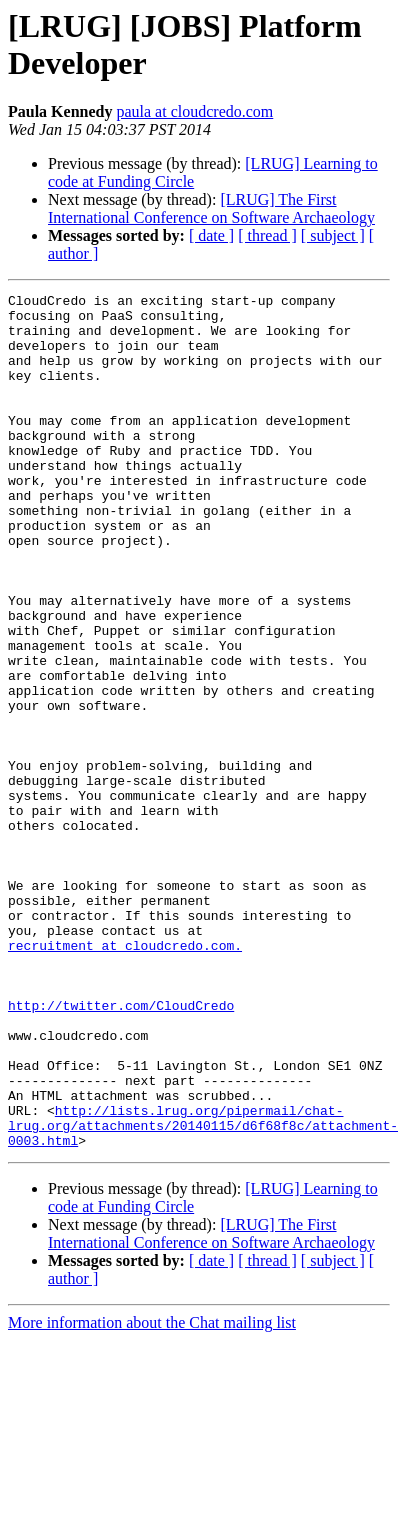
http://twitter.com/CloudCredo (121, 1149)
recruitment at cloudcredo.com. (125, 1077)
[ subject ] (333, 235)
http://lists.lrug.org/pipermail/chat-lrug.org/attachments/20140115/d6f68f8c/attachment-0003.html (203, 1293)
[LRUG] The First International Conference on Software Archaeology (211, 208)
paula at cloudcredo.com (194, 111)
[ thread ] (267, 235)
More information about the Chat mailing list (152, 1493)
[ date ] (211, 235)
